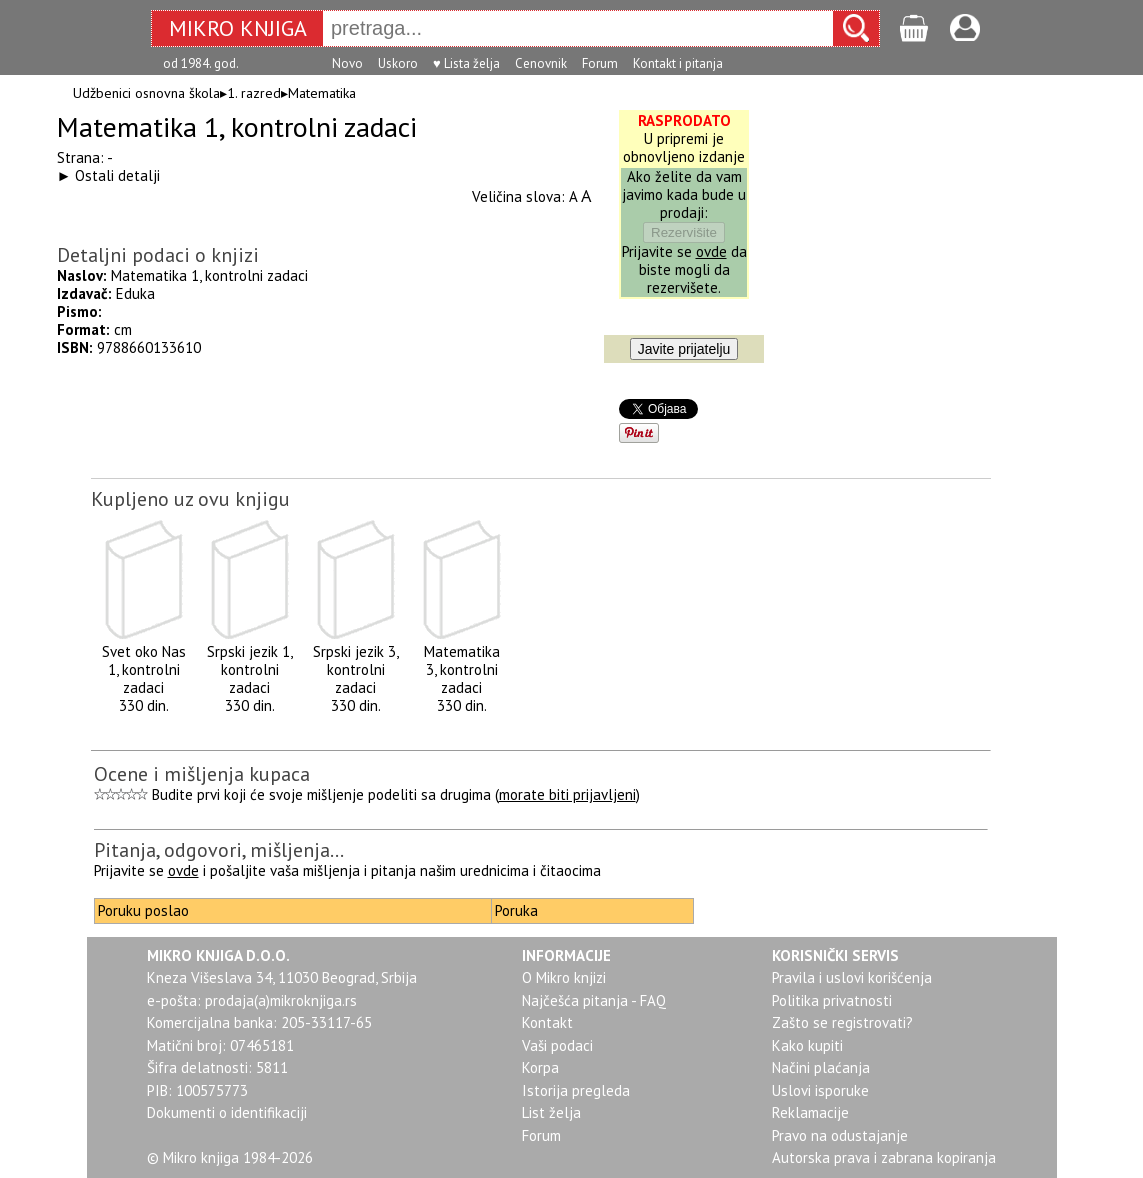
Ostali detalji (117, 175)
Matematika (322, 93)
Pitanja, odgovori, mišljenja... (219, 850)
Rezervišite (684, 232)
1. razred (254, 93)
